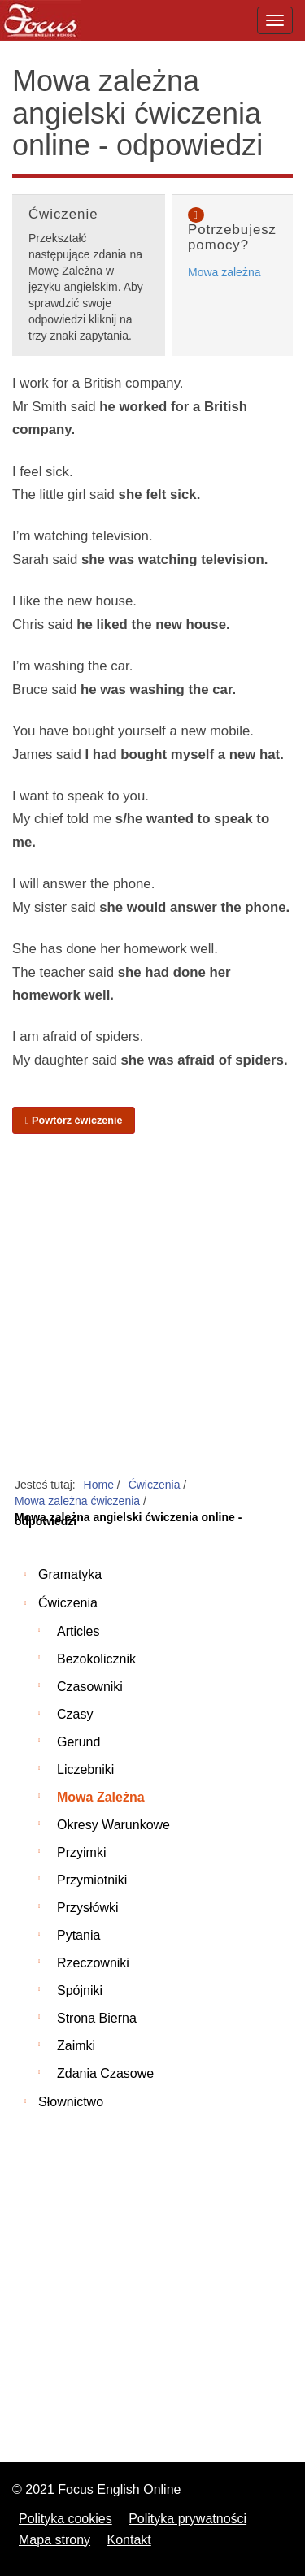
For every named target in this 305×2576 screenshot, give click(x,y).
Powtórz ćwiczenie (73, 1120)
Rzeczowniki (93, 1963)
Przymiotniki (92, 1880)
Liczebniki (85, 1769)
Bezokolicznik (96, 1659)
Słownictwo (70, 2102)
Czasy (75, 1714)
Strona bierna (97, 2018)
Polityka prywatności (187, 2519)
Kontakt (129, 2540)
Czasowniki (90, 1686)
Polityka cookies (65, 2519)
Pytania (78, 1935)
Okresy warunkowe (113, 1825)
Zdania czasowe (105, 2073)
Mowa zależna (224, 272)
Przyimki (81, 1852)
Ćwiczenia (68, 1603)
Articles (78, 1631)
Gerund (78, 1742)
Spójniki (79, 1990)
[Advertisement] (152, 1306)
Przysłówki (88, 1908)
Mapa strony (54, 2540)
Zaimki (76, 2046)
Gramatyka (70, 1574)
